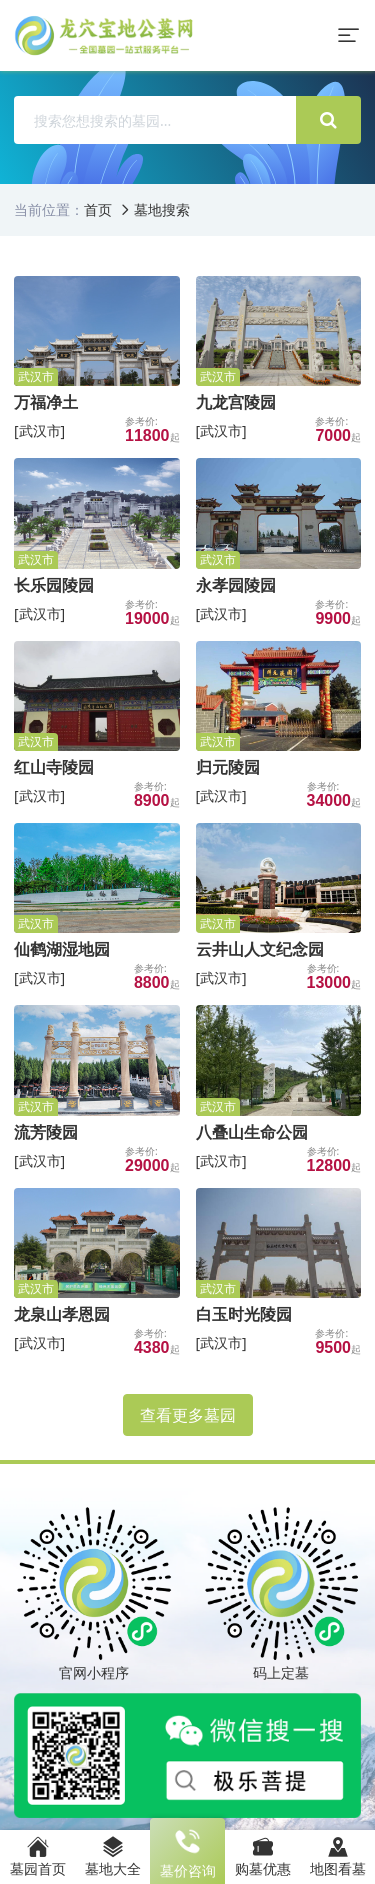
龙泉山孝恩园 (62, 1314)
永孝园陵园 (236, 585)
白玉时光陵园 (244, 1314)
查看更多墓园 (188, 1415)
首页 (98, 209)
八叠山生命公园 (252, 1132)
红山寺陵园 (54, 767)
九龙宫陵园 (236, 402)
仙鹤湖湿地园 (62, 949)
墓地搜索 (162, 209)
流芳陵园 (46, 1132)
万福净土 (46, 402)
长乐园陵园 (54, 585)
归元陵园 (228, 767)
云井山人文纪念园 (260, 949)
